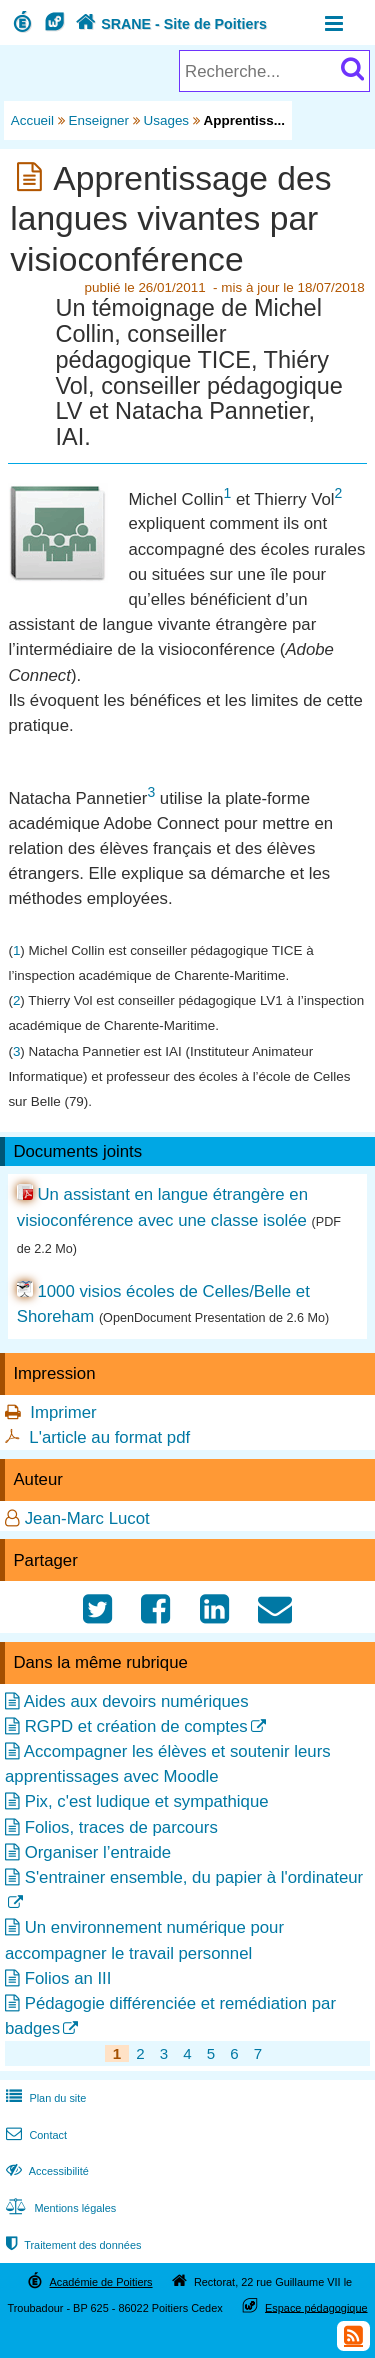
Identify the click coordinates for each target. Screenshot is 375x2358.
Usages (167, 120)
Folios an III (68, 1978)
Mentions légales (59, 2208)
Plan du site (44, 2098)
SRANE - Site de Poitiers (169, 24)
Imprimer (63, 1412)
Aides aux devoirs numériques (136, 1701)
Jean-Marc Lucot (87, 1518)
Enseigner (99, 120)
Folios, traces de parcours (121, 1827)
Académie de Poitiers (100, 2282)
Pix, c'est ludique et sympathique (147, 1801)
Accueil (32, 120)
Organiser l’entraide (98, 1852)
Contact (34, 2135)
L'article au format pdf (109, 1437)
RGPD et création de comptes (136, 1726)
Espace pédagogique (316, 2307)
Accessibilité (45, 2171)
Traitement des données (71, 2245)
